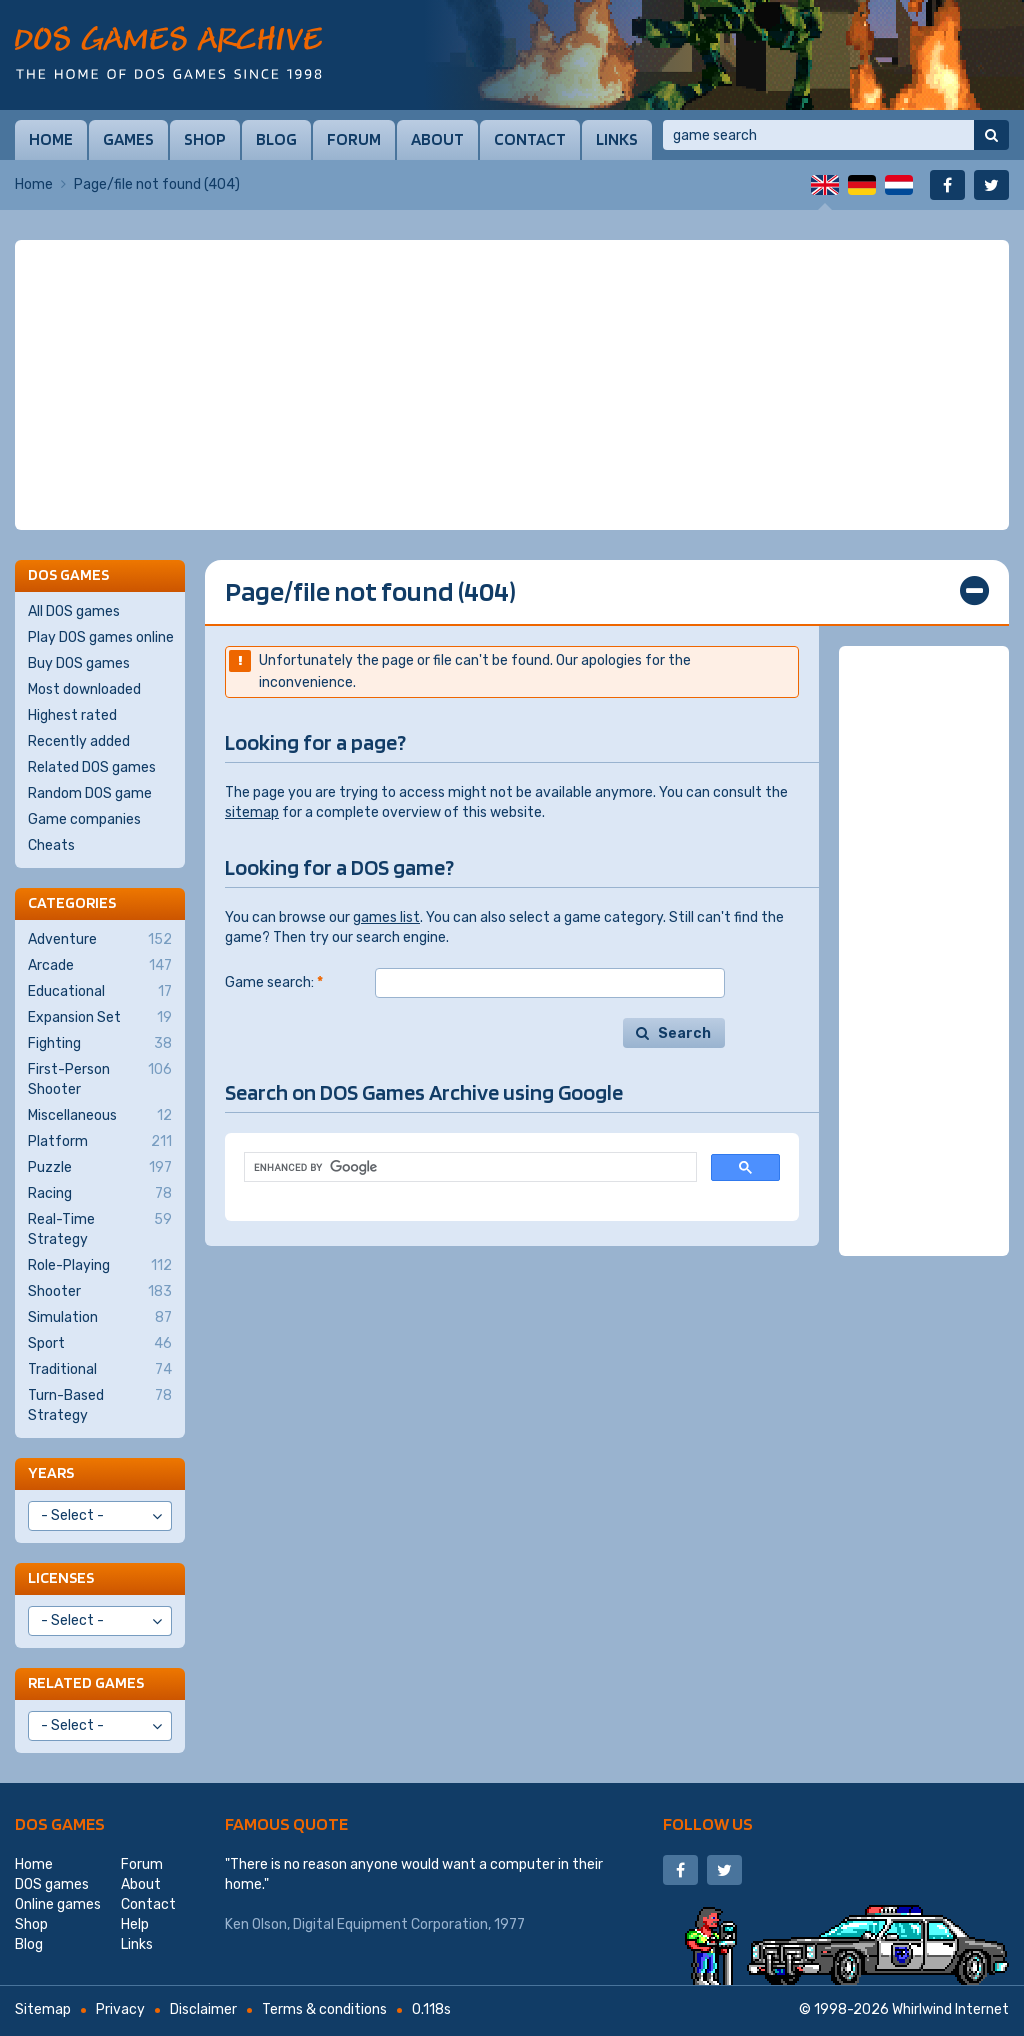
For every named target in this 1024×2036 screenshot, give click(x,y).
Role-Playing (100, 1266)
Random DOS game (90, 793)
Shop (205, 139)
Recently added (79, 741)
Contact (530, 139)
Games (128, 139)
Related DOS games (92, 767)
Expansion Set (100, 1018)
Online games (58, 1904)
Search (684, 1033)
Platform (100, 1142)
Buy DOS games (79, 663)
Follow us (708, 1823)
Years (51, 1472)
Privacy (120, 2009)
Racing (100, 1194)
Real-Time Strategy (100, 1229)
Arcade (100, 966)
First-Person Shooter (100, 1079)
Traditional (100, 1370)
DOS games (60, 1823)
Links (617, 139)
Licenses (61, 1577)
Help (135, 1924)
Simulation (100, 1318)
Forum (354, 139)
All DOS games (74, 611)
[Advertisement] (512, 385)
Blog (276, 139)
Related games (86, 1682)
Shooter (100, 1292)
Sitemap (43, 2009)
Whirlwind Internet (950, 2009)
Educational (100, 992)
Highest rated (72, 715)
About (437, 139)
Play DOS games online (101, 637)
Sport (100, 1344)
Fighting (100, 1044)
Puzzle (100, 1168)
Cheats (51, 845)
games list (386, 917)
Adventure (100, 940)
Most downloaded (84, 689)
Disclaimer (203, 2009)
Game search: (274, 982)
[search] (468, 1167)
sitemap (252, 812)
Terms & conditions (324, 2009)
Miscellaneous (100, 1116)
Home (51, 139)
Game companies (84, 819)
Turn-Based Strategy (100, 1405)
